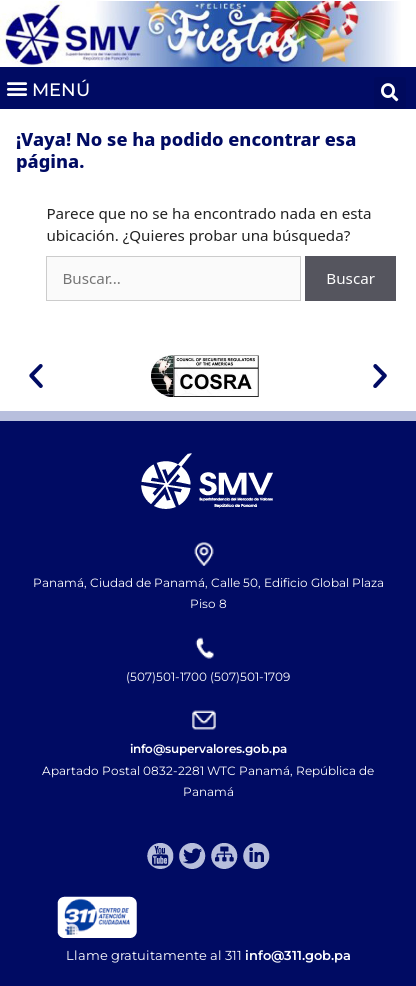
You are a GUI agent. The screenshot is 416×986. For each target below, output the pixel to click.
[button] (47, 88)
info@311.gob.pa (298, 955)
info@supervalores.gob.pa (208, 748)
